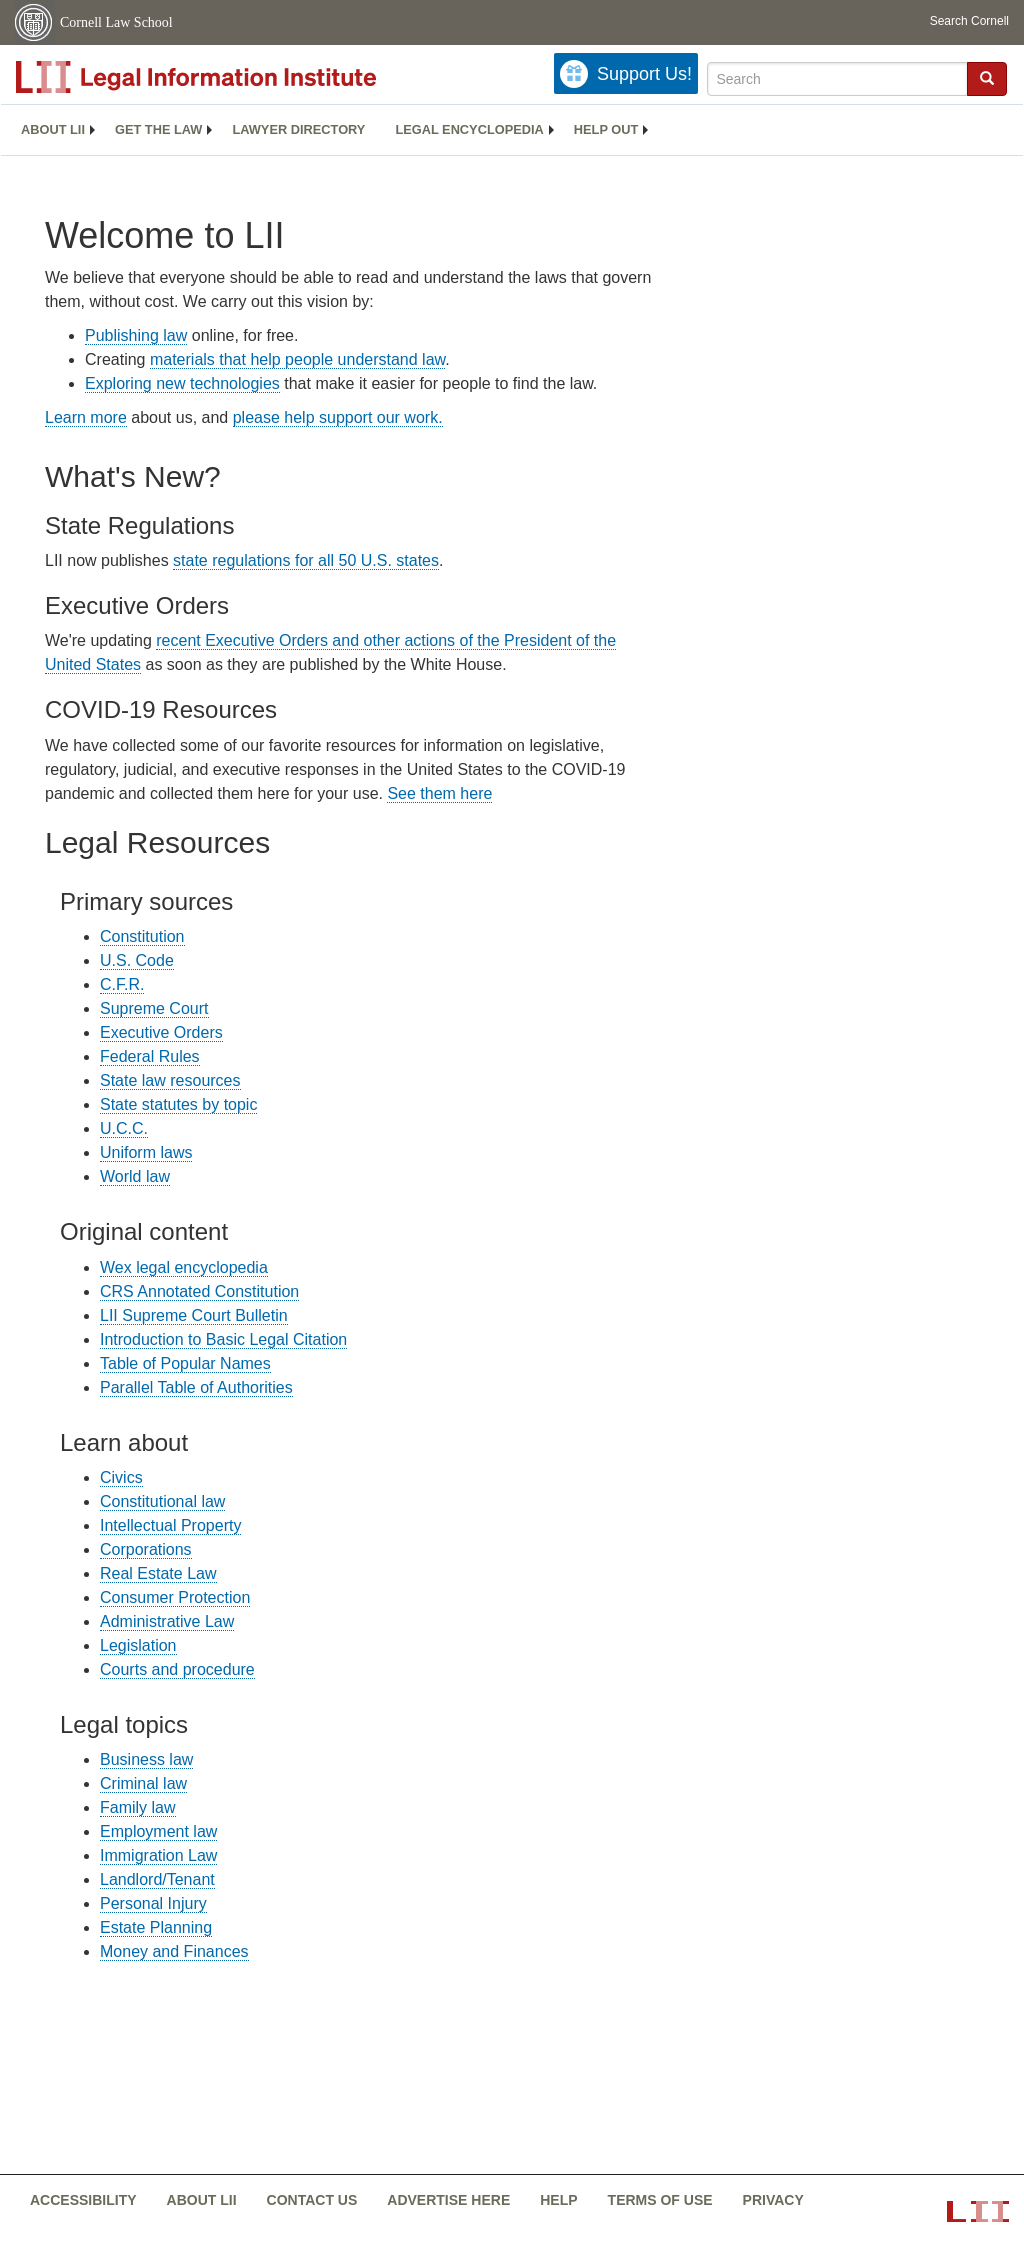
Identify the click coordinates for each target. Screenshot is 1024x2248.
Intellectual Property (170, 1525)
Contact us (312, 2200)
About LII (53, 129)
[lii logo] (240, 77)
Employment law (158, 1831)
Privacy (773, 2200)
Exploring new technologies (182, 383)
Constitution (142, 936)
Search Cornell (969, 21)
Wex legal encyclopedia (184, 1267)
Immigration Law (158, 1855)
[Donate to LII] (626, 73)
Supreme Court (154, 1008)
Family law (138, 1807)
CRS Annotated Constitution (199, 1291)
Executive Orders (161, 1032)
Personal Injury (153, 1903)
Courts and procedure (177, 1669)
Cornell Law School (116, 22)
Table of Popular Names (185, 1363)
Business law (146, 1759)
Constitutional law (162, 1501)
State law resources (170, 1080)
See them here (439, 793)
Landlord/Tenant (157, 1879)
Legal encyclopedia (469, 129)
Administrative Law (167, 1621)
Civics (121, 1477)
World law (135, 1176)
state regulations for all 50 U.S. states (306, 560)
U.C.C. (124, 1128)
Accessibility (83, 2200)
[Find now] (987, 79)
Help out (606, 129)
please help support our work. (338, 417)
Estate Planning (156, 1927)
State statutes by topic (178, 1104)
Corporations (146, 1549)
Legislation (138, 1645)
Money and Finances (174, 1951)
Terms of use (660, 2200)
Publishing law (136, 335)
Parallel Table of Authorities (196, 1387)
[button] (987, 78)
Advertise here (448, 2200)
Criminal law (143, 1783)
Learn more (86, 417)
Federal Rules (150, 1056)
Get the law (158, 129)
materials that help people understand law (297, 359)
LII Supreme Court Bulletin (194, 1315)
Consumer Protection (175, 1597)
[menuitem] (53, 130)
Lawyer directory (298, 129)
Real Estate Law (158, 1573)
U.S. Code (137, 960)
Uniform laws (146, 1152)
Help (558, 2200)
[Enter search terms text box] (837, 79)
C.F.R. (122, 984)
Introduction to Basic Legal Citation (223, 1339)
